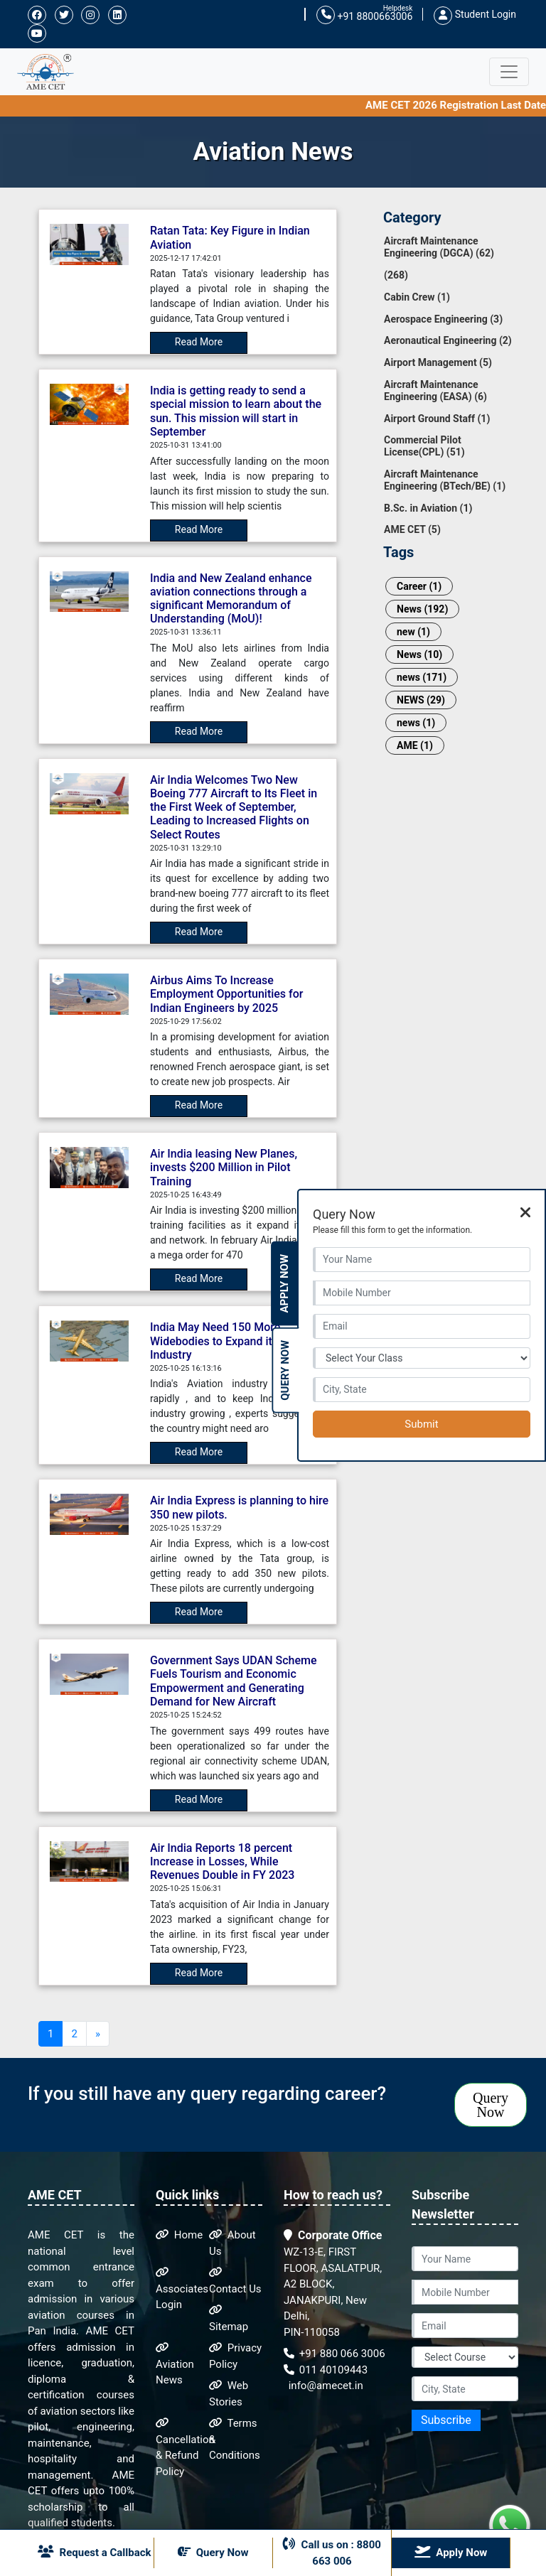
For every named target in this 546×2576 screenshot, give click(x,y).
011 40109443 (326, 2370)
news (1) (416, 722)
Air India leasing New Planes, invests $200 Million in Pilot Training (223, 1167)
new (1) (413, 631)
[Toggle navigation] (509, 72)
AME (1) (415, 745)
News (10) (419, 654)
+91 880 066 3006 (334, 2353)
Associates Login (182, 2289)
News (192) (422, 609)
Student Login (475, 14)
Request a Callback (94, 2552)
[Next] (97, 2034)
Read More (199, 341)
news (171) (421, 677)
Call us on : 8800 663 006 (332, 2552)
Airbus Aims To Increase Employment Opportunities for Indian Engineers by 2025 (226, 994)
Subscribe (446, 2420)
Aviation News (175, 2364)
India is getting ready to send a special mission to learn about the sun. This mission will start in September (235, 411)
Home (179, 2235)
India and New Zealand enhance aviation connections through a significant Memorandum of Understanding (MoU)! (231, 598)
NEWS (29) (421, 700)
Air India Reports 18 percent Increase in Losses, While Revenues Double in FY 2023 (222, 1861)
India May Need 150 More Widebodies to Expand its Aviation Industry (236, 1340)
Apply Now (284, 1283)
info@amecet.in (324, 2385)
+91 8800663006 (364, 15)
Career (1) (419, 586)
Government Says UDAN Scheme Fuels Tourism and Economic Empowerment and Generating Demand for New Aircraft (233, 1681)
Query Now (490, 2105)
